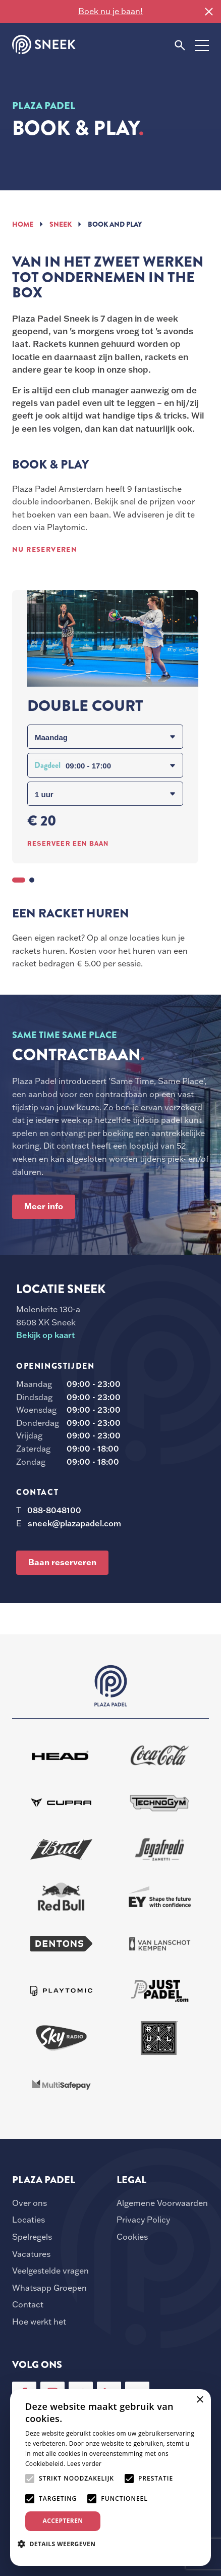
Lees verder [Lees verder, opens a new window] (84, 2463)
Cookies (132, 2237)
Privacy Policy (143, 2219)
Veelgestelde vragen (50, 2270)
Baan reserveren (62, 1562)
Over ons (29, 2203)
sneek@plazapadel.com (74, 1523)
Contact (27, 2304)
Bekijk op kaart (45, 1335)
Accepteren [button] (63, 2520)
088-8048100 (54, 1510)
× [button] (199, 2400)
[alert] (110, 2477)
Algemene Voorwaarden (162, 2203)
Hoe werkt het (39, 2321)
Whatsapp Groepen (49, 2288)
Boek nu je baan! (110, 11)
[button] (60, 2544)
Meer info (43, 1206)
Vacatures (31, 2254)
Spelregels (32, 2237)
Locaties (28, 2219)
